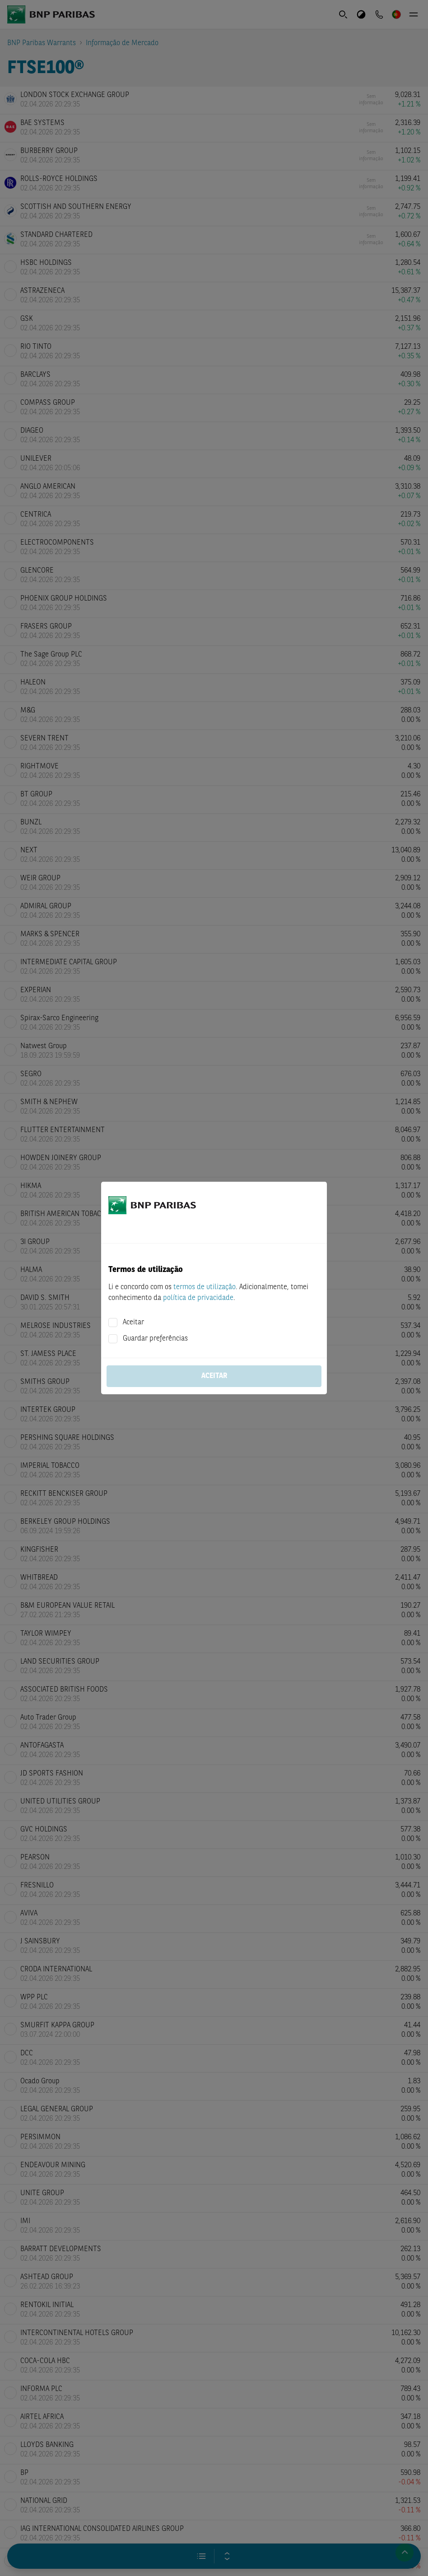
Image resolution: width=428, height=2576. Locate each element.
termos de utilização (204, 1287)
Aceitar (133, 1322)
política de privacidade (198, 1298)
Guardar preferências (155, 1338)
